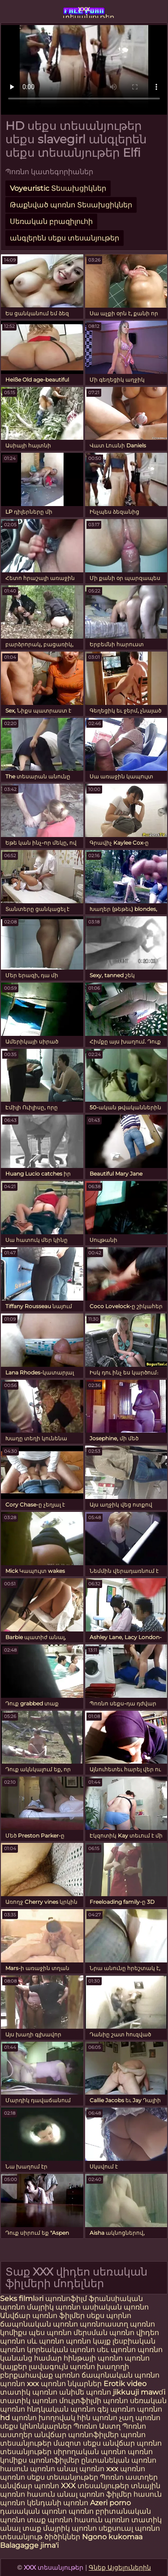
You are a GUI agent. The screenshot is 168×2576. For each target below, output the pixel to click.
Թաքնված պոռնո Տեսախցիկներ (71, 205)
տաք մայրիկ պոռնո (60, 2528)
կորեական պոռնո (61, 2349)
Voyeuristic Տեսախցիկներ (58, 188)
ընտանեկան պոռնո (118, 2460)
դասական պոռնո (34, 2511)
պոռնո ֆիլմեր (106, 2494)
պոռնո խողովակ (43, 2417)
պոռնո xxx (19, 2383)
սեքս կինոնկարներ (36, 2426)
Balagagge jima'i (29, 2545)
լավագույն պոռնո (62, 2366)
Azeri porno (110, 2503)
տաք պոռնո (50, 2520)
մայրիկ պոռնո (54, 2307)
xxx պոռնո (125, 2468)
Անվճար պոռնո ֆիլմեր (43, 2315)
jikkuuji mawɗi (139, 2392)
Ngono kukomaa (112, 2537)
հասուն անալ (53, 2494)
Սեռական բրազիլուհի (51, 221)
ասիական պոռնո (115, 2307)
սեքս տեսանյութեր (62, 2477)
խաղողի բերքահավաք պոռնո (64, 2370)
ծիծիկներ (63, 2537)
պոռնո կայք (88, 2341)
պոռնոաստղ (104, 2324)
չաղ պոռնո (139, 2417)
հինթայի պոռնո (93, 2358)
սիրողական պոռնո (89, 2451)
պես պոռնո (50, 2332)
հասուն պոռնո (27, 2468)
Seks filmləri (22, 2298)
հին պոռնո (97, 2417)
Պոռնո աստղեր (129, 2477)
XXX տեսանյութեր (96, 2486)
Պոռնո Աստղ (97, 2426)
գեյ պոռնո (116, 2409)
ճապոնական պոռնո (39, 2324)
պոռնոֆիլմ (66, 2298)
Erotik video (124, 2383)
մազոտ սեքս (77, 2443)
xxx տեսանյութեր (84, 11)
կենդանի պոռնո (58, 2503)
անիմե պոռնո (85, 2392)
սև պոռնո (45, 2341)
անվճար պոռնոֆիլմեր (76, 2434)
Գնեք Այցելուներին (120, 2567)
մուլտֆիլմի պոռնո (93, 2400)
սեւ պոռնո (116, 2349)
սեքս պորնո (108, 2315)
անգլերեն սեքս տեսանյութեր (64, 238)
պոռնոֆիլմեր (54, 2460)
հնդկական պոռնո (61, 2409)
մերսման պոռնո (103, 2332)
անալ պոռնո (80, 2468)
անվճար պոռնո (29, 2486)
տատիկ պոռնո (28, 2392)
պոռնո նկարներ (71, 2383)
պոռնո (12, 2477)
